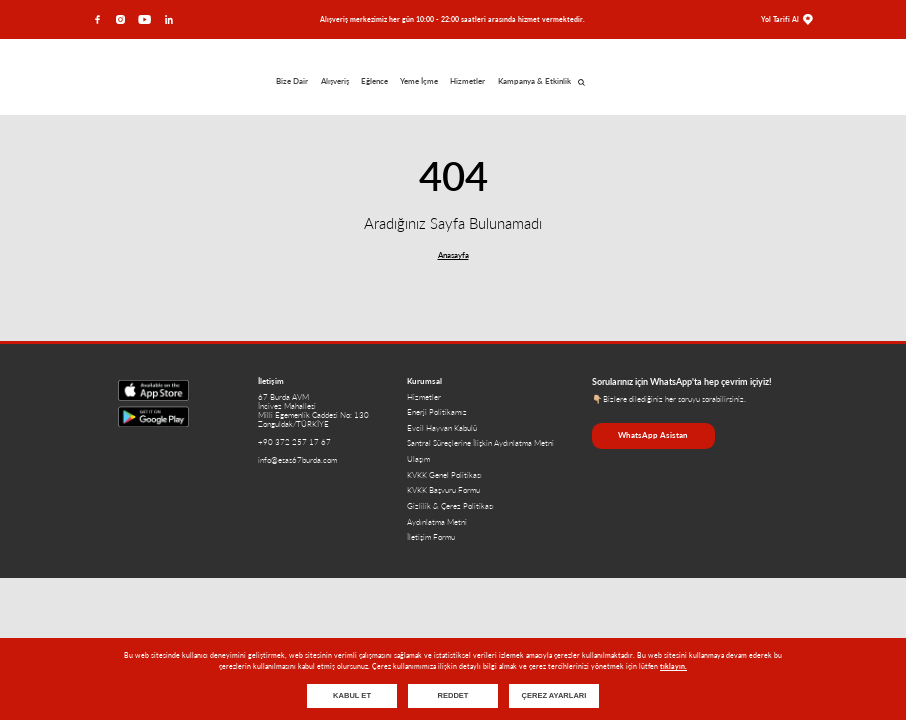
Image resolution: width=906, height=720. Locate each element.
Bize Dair (292, 81)
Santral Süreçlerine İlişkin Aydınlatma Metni (480, 443)
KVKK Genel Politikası (444, 475)
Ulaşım (418, 459)
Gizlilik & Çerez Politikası (450, 506)
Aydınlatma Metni (437, 522)
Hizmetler (467, 81)
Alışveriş (335, 81)
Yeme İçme (419, 81)
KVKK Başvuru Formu (443, 490)
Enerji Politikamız (437, 412)
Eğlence (374, 81)
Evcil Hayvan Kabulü (442, 428)
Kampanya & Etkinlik (534, 81)
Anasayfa (453, 255)
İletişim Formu (431, 537)
